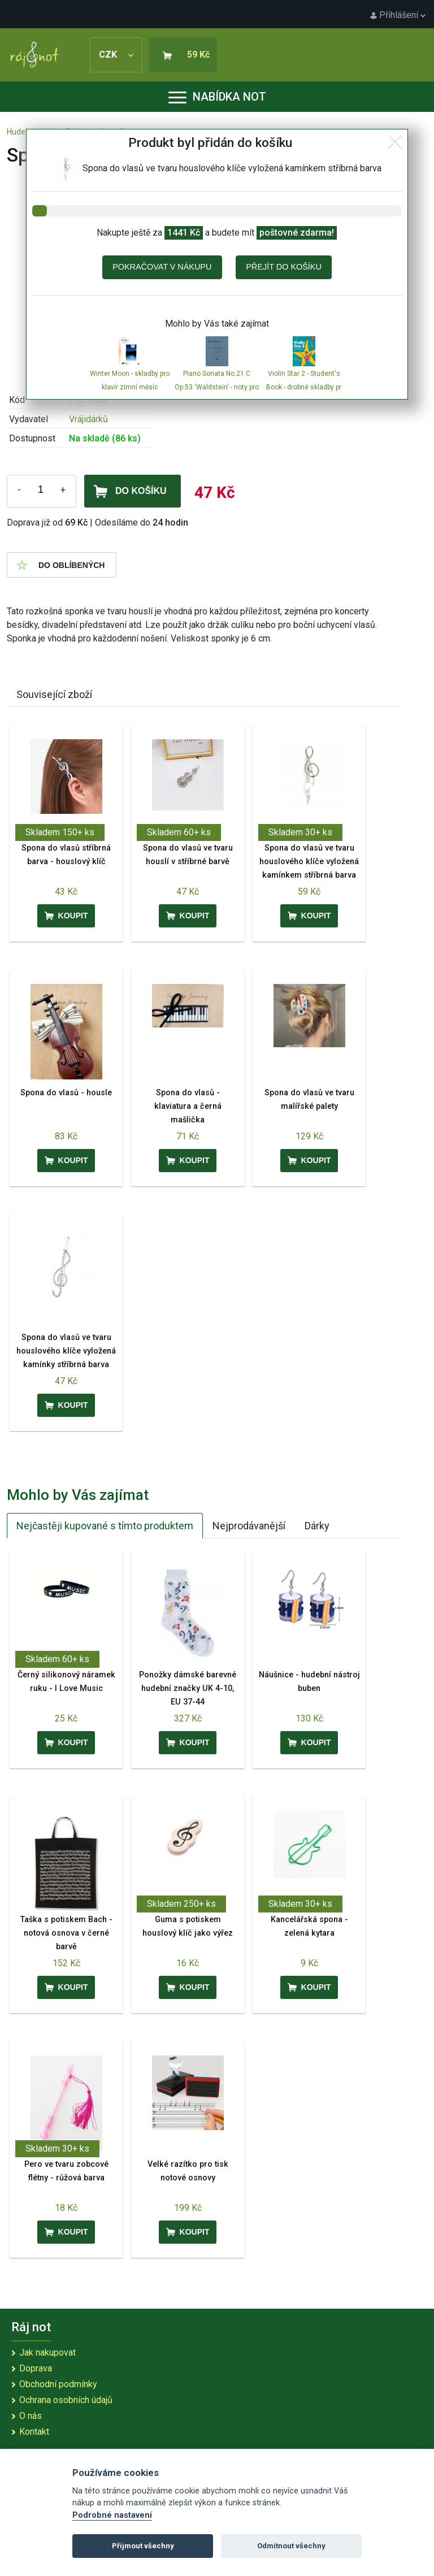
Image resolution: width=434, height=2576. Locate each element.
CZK (116, 54)
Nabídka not (217, 96)
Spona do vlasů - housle (66, 1093)
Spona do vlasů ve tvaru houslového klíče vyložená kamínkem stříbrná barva (309, 861)
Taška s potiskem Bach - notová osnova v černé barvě (66, 1933)
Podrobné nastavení (112, 2515)
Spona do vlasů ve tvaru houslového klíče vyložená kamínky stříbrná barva (66, 1351)
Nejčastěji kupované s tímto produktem (104, 1526)
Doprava (35, 2368)
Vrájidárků (88, 419)
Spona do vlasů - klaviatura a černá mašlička (188, 1106)
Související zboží (54, 694)
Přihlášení (398, 15)
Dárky (317, 1526)
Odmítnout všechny (291, 2546)
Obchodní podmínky (58, 2384)
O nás (30, 2415)
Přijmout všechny (143, 2546)
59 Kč (198, 54)
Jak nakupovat (47, 2352)
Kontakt (34, 2431)
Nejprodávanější (248, 1526)
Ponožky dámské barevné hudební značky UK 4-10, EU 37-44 (187, 1688)
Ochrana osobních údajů (65, 2400)
